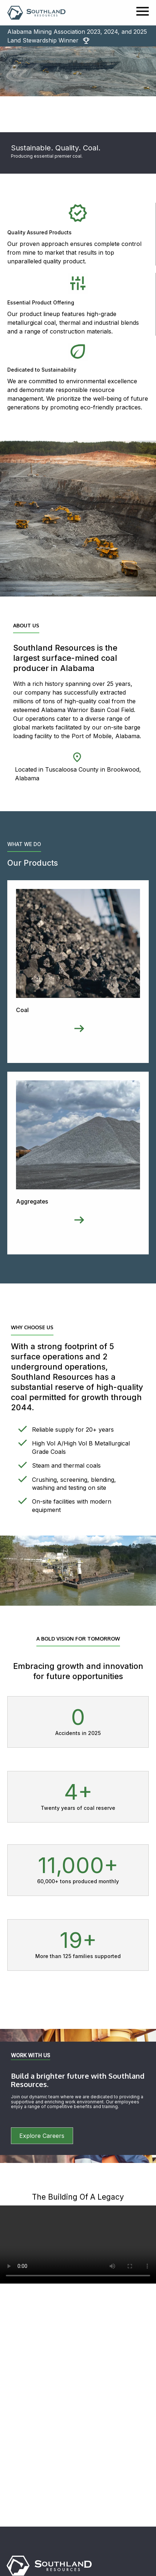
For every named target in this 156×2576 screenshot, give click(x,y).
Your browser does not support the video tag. (78, 2244)
